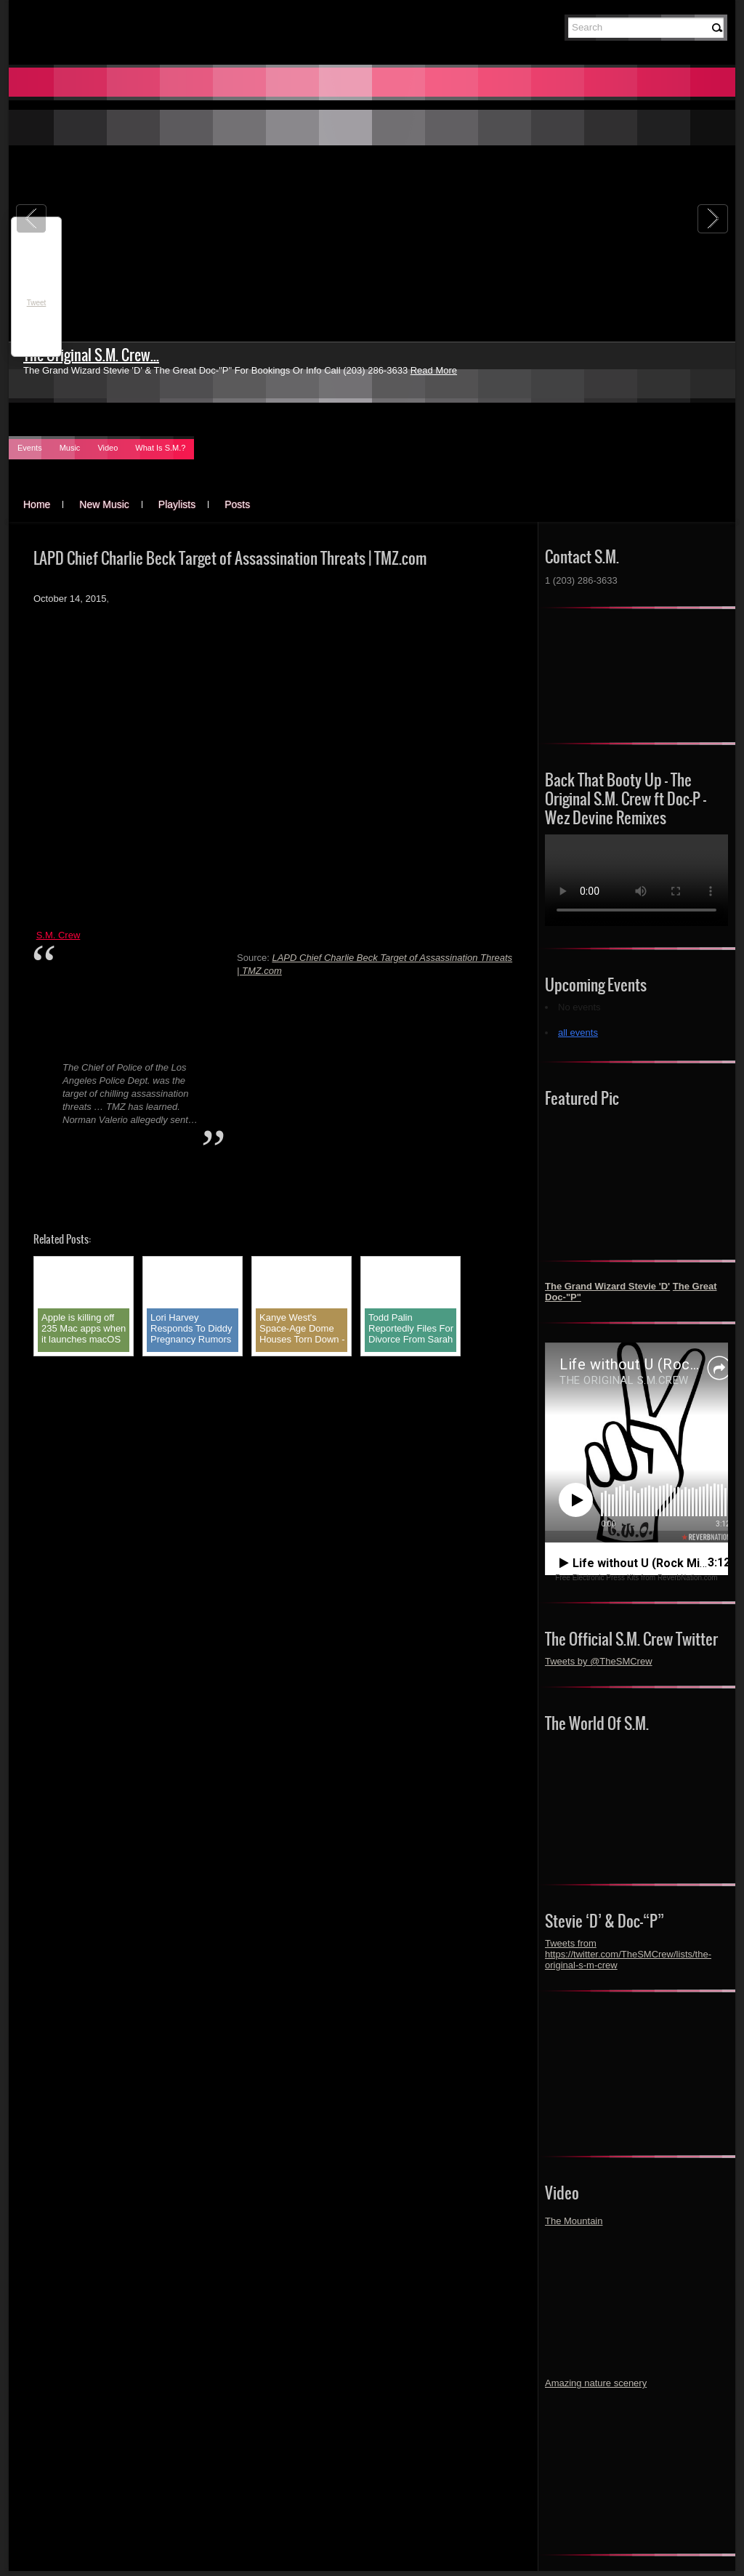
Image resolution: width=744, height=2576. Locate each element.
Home (36, 504)
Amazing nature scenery (596, 2383)
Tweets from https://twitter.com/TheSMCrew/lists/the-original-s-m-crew (628, 1954)
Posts (237, 504)
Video (107, 447)
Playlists (176, 504)
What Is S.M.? (160, 447)
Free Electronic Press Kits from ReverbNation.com (636, 1578)
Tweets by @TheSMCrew (598, 1661)
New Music (104, 504)
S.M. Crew (58, 935)
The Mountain (574, 2220)
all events (578, 1032)
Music (70, 447)
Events (29, 447)
